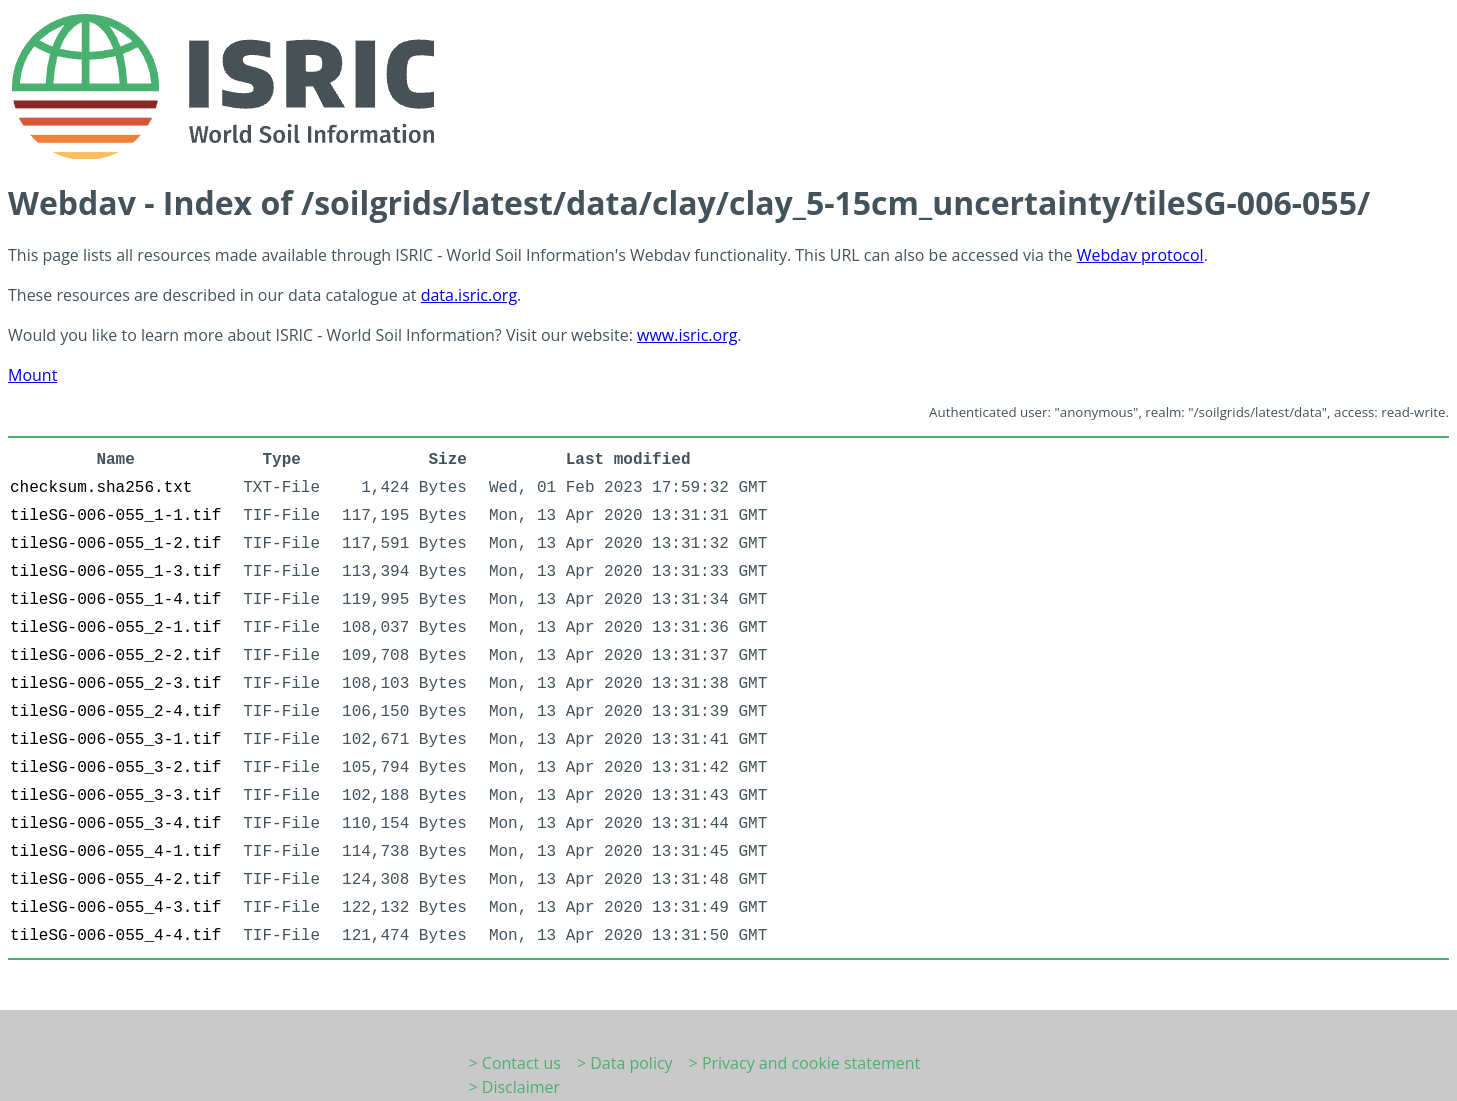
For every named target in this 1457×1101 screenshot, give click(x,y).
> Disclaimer (515, 1087)
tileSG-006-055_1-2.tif (115, 544)
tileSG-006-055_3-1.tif (115, 740)
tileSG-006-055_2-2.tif (115, 656)
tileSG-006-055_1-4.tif (115, 600)
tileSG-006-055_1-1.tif (115, 516)
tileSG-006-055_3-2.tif (115, 768)
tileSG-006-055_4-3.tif (115, 908)
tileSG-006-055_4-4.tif (115, 936)
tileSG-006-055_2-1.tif (115, 628)
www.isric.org (687, 335)
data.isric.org (469, 295)
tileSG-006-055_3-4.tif (115, 824)
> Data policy (625, 1063)
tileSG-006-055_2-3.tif (115, 684)
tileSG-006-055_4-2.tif (115, 880)
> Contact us (515, 1063)
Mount (32, 375)
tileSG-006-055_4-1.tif (115, 852)
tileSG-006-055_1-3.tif (115, 572)
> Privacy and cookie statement (805, 1063)
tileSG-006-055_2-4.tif (115, 712)
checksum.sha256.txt (101, 488)
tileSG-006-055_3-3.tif (115, 796)
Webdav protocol (1140, 255)
